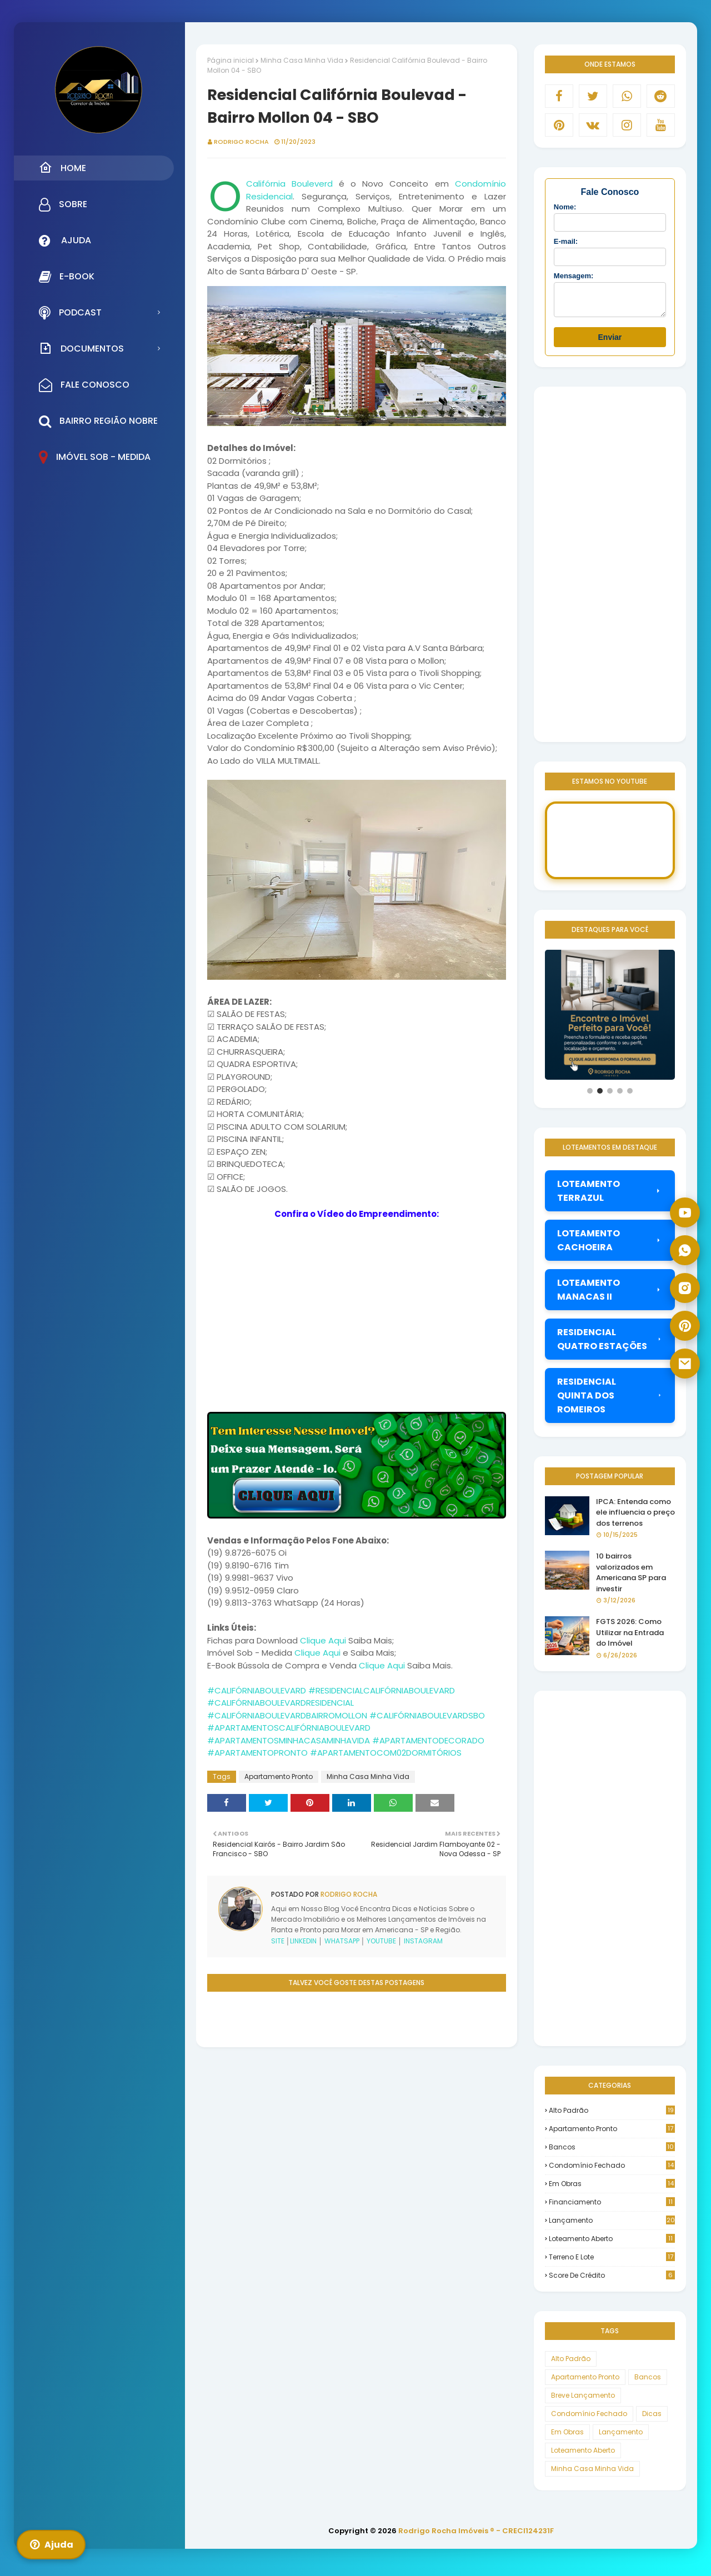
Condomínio (480, 183)
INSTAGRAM (423, 1941)
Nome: (565, 207)
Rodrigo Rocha (241, 141)
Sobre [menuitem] (63, 204)
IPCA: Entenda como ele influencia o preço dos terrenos (635, 1517)
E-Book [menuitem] (66, 276)
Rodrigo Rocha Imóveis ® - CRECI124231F (476, 2535)
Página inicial (230, 60)
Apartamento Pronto (278, 1776)
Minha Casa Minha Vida (302, 60)
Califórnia (266, 183)
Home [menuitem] (62, 167)
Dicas (652, 2418)
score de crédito (612, 2280)
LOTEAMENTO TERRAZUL (610, 1195)
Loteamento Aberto (612, 2243)
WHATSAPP (341, 1941)
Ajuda (51, 2544)
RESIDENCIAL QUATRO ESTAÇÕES (610, 1344)
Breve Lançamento (583, 2400)
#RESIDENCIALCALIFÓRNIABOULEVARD (381, 1690)
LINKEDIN (303, 1941)
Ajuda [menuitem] (65, 240)
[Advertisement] (356, 2125)
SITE (277, 1941)
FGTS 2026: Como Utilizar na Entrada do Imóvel (630, 1637)
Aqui (337, 1640)
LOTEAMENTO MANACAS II (610, 1294)
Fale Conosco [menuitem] (84, 385)
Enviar (610, 342)
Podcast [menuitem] (70, 312)
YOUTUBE (381, 1941)
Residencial (269, 196)
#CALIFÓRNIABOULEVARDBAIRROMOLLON (287, 1715)
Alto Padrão (612, 2115)
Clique (313, 1640)
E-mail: (566, 241)
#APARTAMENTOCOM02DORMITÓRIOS (386, 1752)
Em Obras (612, 2188)
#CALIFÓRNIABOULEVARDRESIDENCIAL (280, 1702)
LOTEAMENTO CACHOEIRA (610, 1245)
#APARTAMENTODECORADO (428, 1740)
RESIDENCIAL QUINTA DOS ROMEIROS (610, 1400)
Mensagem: (574, 276)
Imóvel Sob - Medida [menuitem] (95, 457)
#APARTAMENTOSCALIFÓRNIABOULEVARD (288, 1727)
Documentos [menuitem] (81, 348)
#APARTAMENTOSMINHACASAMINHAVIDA (288, 1740)
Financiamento (612, 2207)
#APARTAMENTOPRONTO (257, 1752)
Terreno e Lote (612, 2262)
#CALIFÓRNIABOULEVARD (256, 1690)
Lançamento (612, 2225)
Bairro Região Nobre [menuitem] (98, 421)
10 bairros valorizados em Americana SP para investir (631, 1577)
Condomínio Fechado (612, 2170)
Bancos (612, 2152)
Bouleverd (312, 183)
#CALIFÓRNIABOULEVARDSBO (427, 1715)
